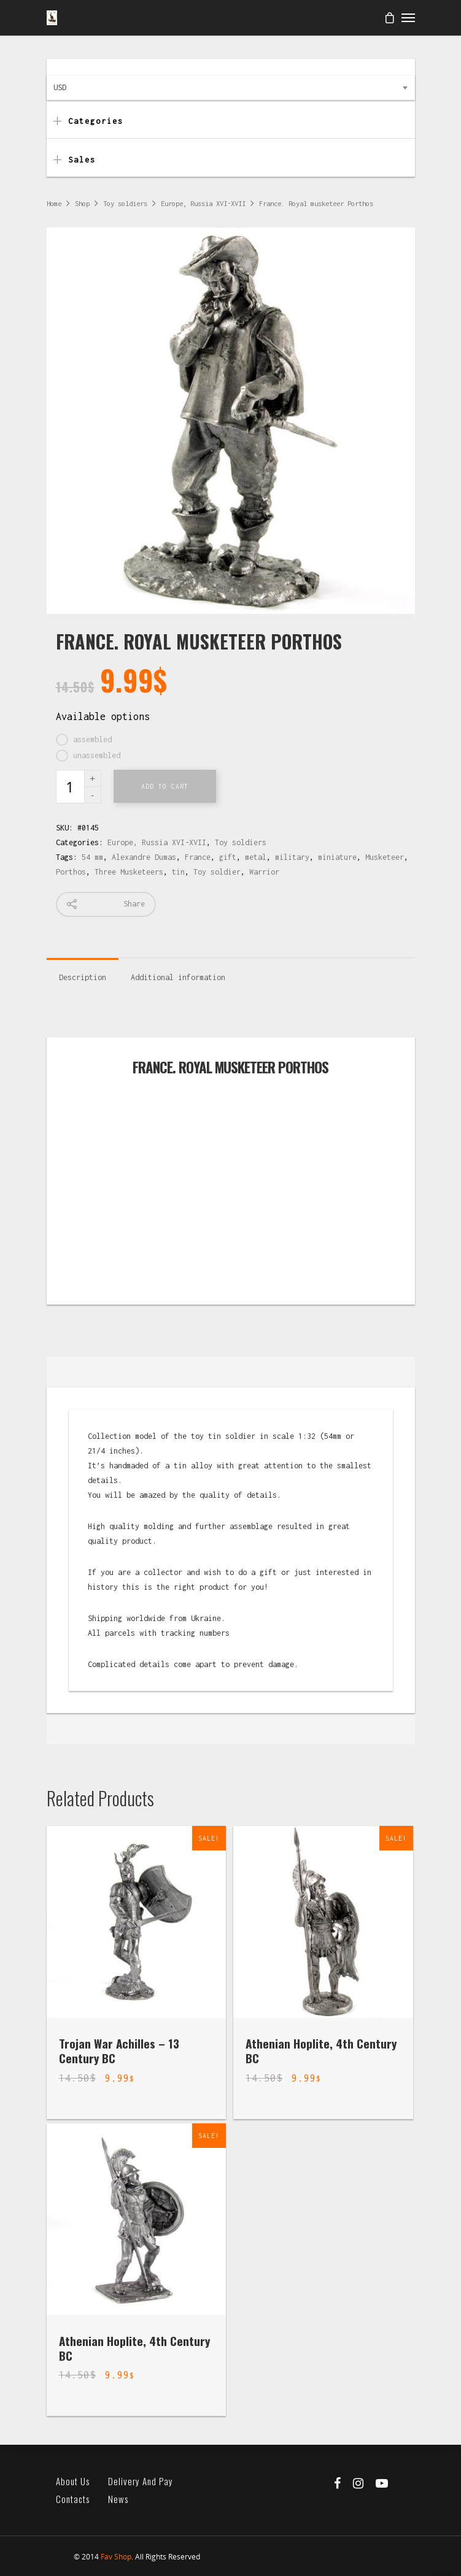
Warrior (264, 871)
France (198, 857)
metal (255, 857)
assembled (92, 739)
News (118, 2499)
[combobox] (231, 87)
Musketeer (384, 857)
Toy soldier (217, 871)
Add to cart (164, 786)
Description (82, 977)
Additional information (178, 977)
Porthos (71, 871)
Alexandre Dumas (144, 857)
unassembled (96, 755)
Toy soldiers (125, 203)
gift (227, 857)
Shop (82, 203)
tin (178, 871)
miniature (337, 857)
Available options (103, 716)
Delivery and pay (140, 2481)
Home (54, 203)
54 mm (92, 857)
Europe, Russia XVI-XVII (203, 203)
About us (73, 2481)
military (292, 857)
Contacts (73, 2499)
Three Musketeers (129, 871)
